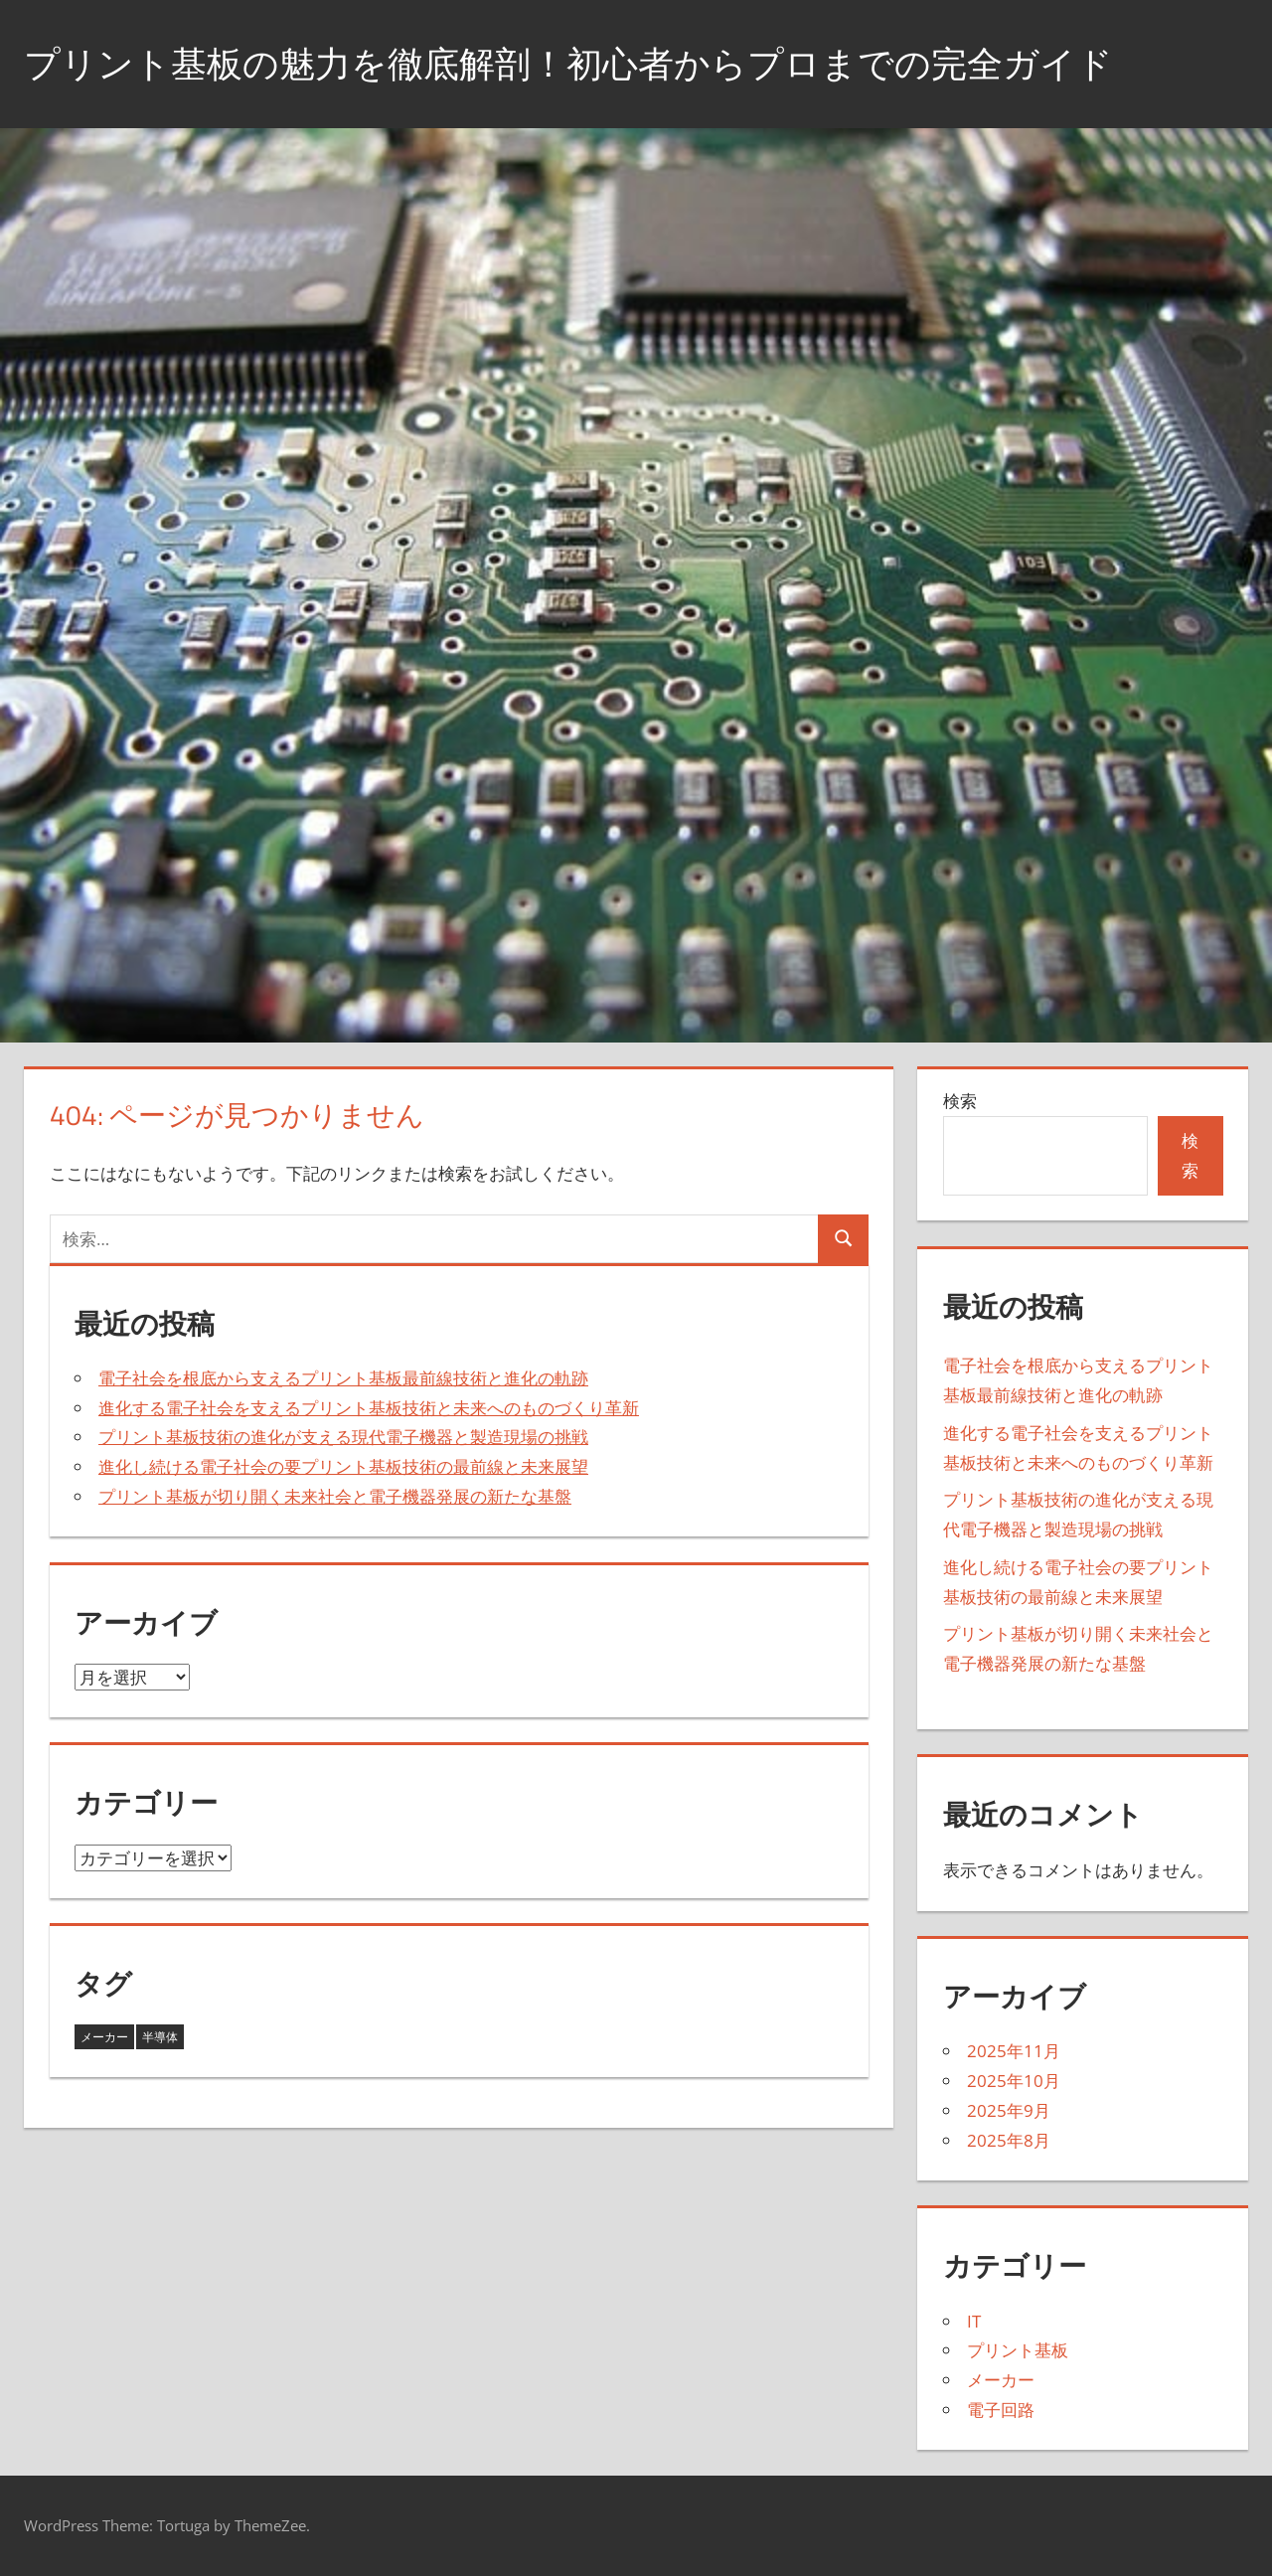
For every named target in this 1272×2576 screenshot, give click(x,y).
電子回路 (1000, 2409)
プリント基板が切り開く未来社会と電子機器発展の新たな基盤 (334, 1496)
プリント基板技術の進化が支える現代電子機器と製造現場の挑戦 (343, 1436)
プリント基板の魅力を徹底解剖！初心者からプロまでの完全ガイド (568, 63)
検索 (960, 1100)
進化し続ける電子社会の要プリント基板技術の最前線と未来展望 (343, 1466)
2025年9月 (1008, 2110)
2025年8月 (1008, 2140)
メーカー (1000, 2379)
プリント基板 (1017, 2349)
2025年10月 (1013, 2080)
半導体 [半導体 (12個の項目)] (160, 2036)
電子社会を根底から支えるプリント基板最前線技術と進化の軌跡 (343, 1378)
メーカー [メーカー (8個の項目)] (104, 2036)
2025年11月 (1013, 2050)
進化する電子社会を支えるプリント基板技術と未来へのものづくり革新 (368, 1407)
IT (974, 2321)
